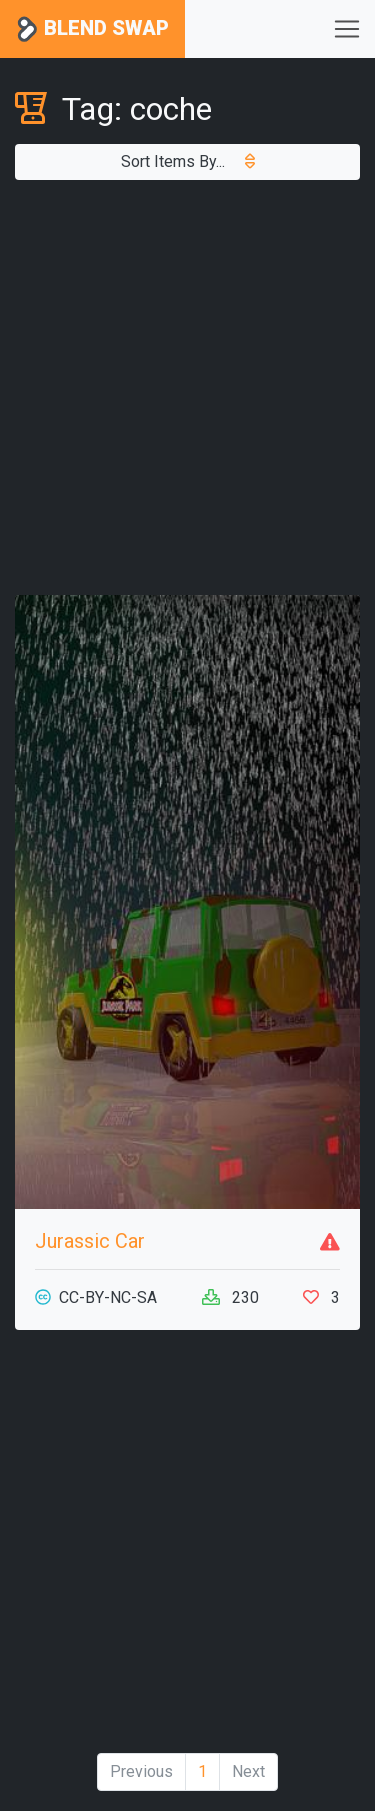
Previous (141, 1771)
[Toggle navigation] (347, 29)
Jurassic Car (90, 1241)
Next (248, 1771)
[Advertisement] (187, 387)
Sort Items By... (188, 161)
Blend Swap (92, 29)
